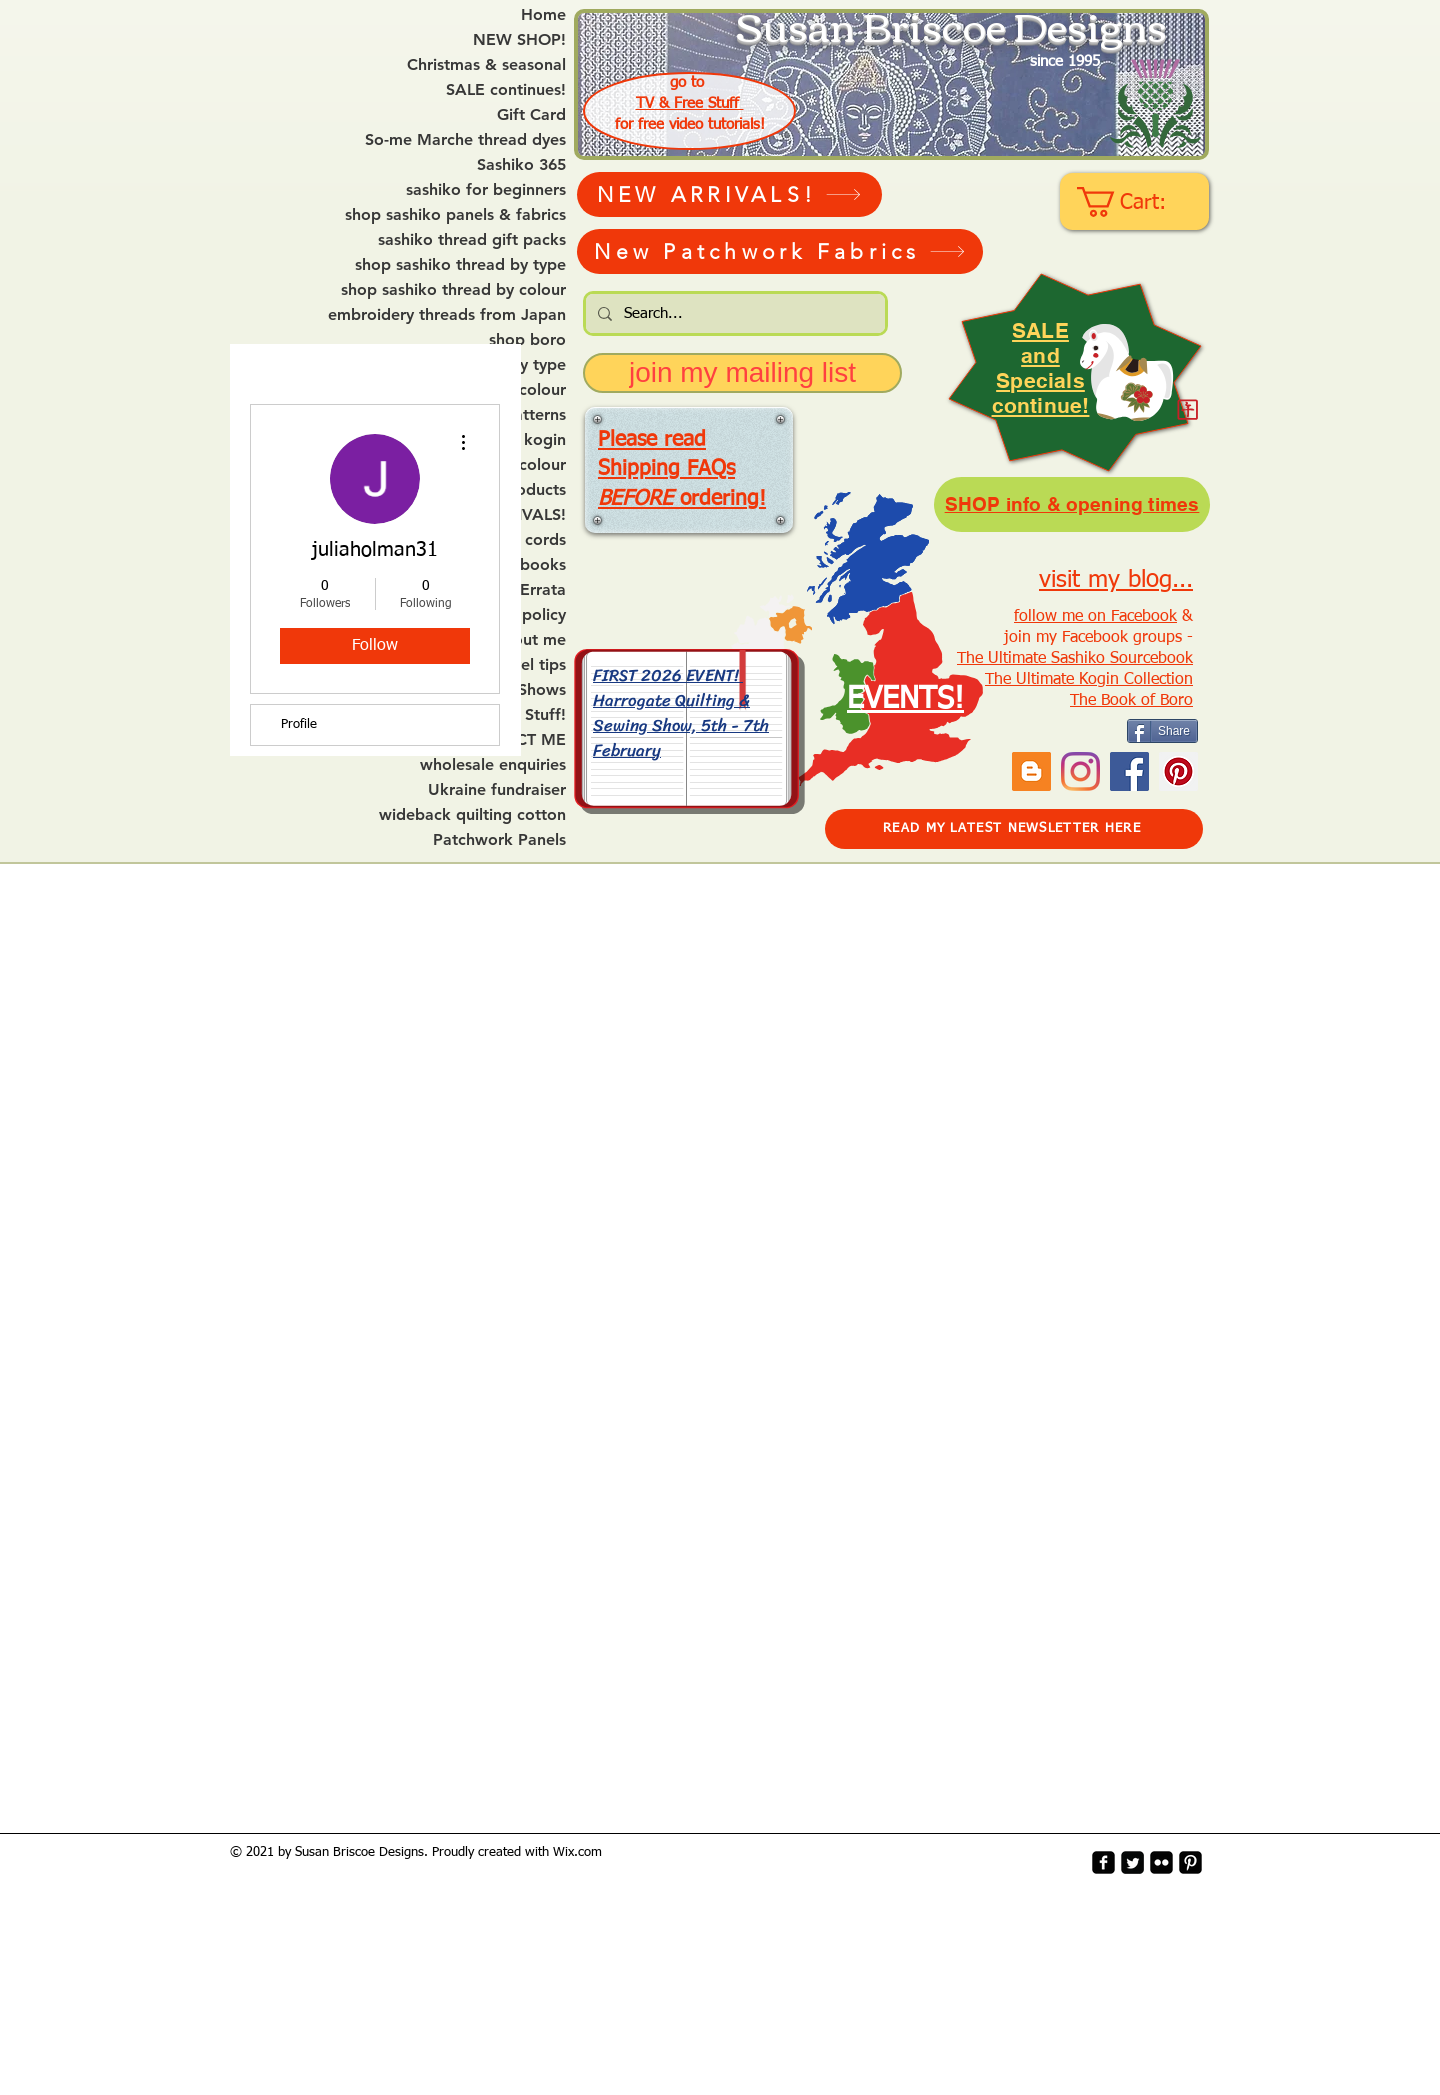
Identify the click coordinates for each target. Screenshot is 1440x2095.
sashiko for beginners (486, 190)
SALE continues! (506, 90)
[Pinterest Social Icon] (1178, 771)
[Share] (1162, 731)
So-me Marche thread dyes (465, 140)
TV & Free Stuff (690, 103)
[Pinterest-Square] (1190, 1862)
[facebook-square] (1103, 1862)
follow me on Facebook (1095, 617)
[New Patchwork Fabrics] (780, 251)
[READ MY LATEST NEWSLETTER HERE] (1014, 829)
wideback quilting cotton (472, 815)
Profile (299, 724)
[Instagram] (1080, 771)
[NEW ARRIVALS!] (729, 194)
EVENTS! (905, 700)
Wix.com (577, 1852)
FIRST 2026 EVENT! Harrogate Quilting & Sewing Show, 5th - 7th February (681, 712)
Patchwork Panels (499, 840)
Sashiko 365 (521, 165)
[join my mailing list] (742, 373)
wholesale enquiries (493, 765)
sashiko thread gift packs (472, 240)
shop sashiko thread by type (460, 265)
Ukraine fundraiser (497, 790)
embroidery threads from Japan (447, 315)
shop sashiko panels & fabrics (455, 215)
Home (543, 15)
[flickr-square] (1161, 1862)
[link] (1136, 202)
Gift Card (531, 115)
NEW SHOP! (519, 40)
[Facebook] (1129, 771)
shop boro (527, 340)
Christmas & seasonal (486, 65)
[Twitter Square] (1132, 1862)
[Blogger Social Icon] (1031, 771)
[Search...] (733, 313)
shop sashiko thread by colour (453, 290)
